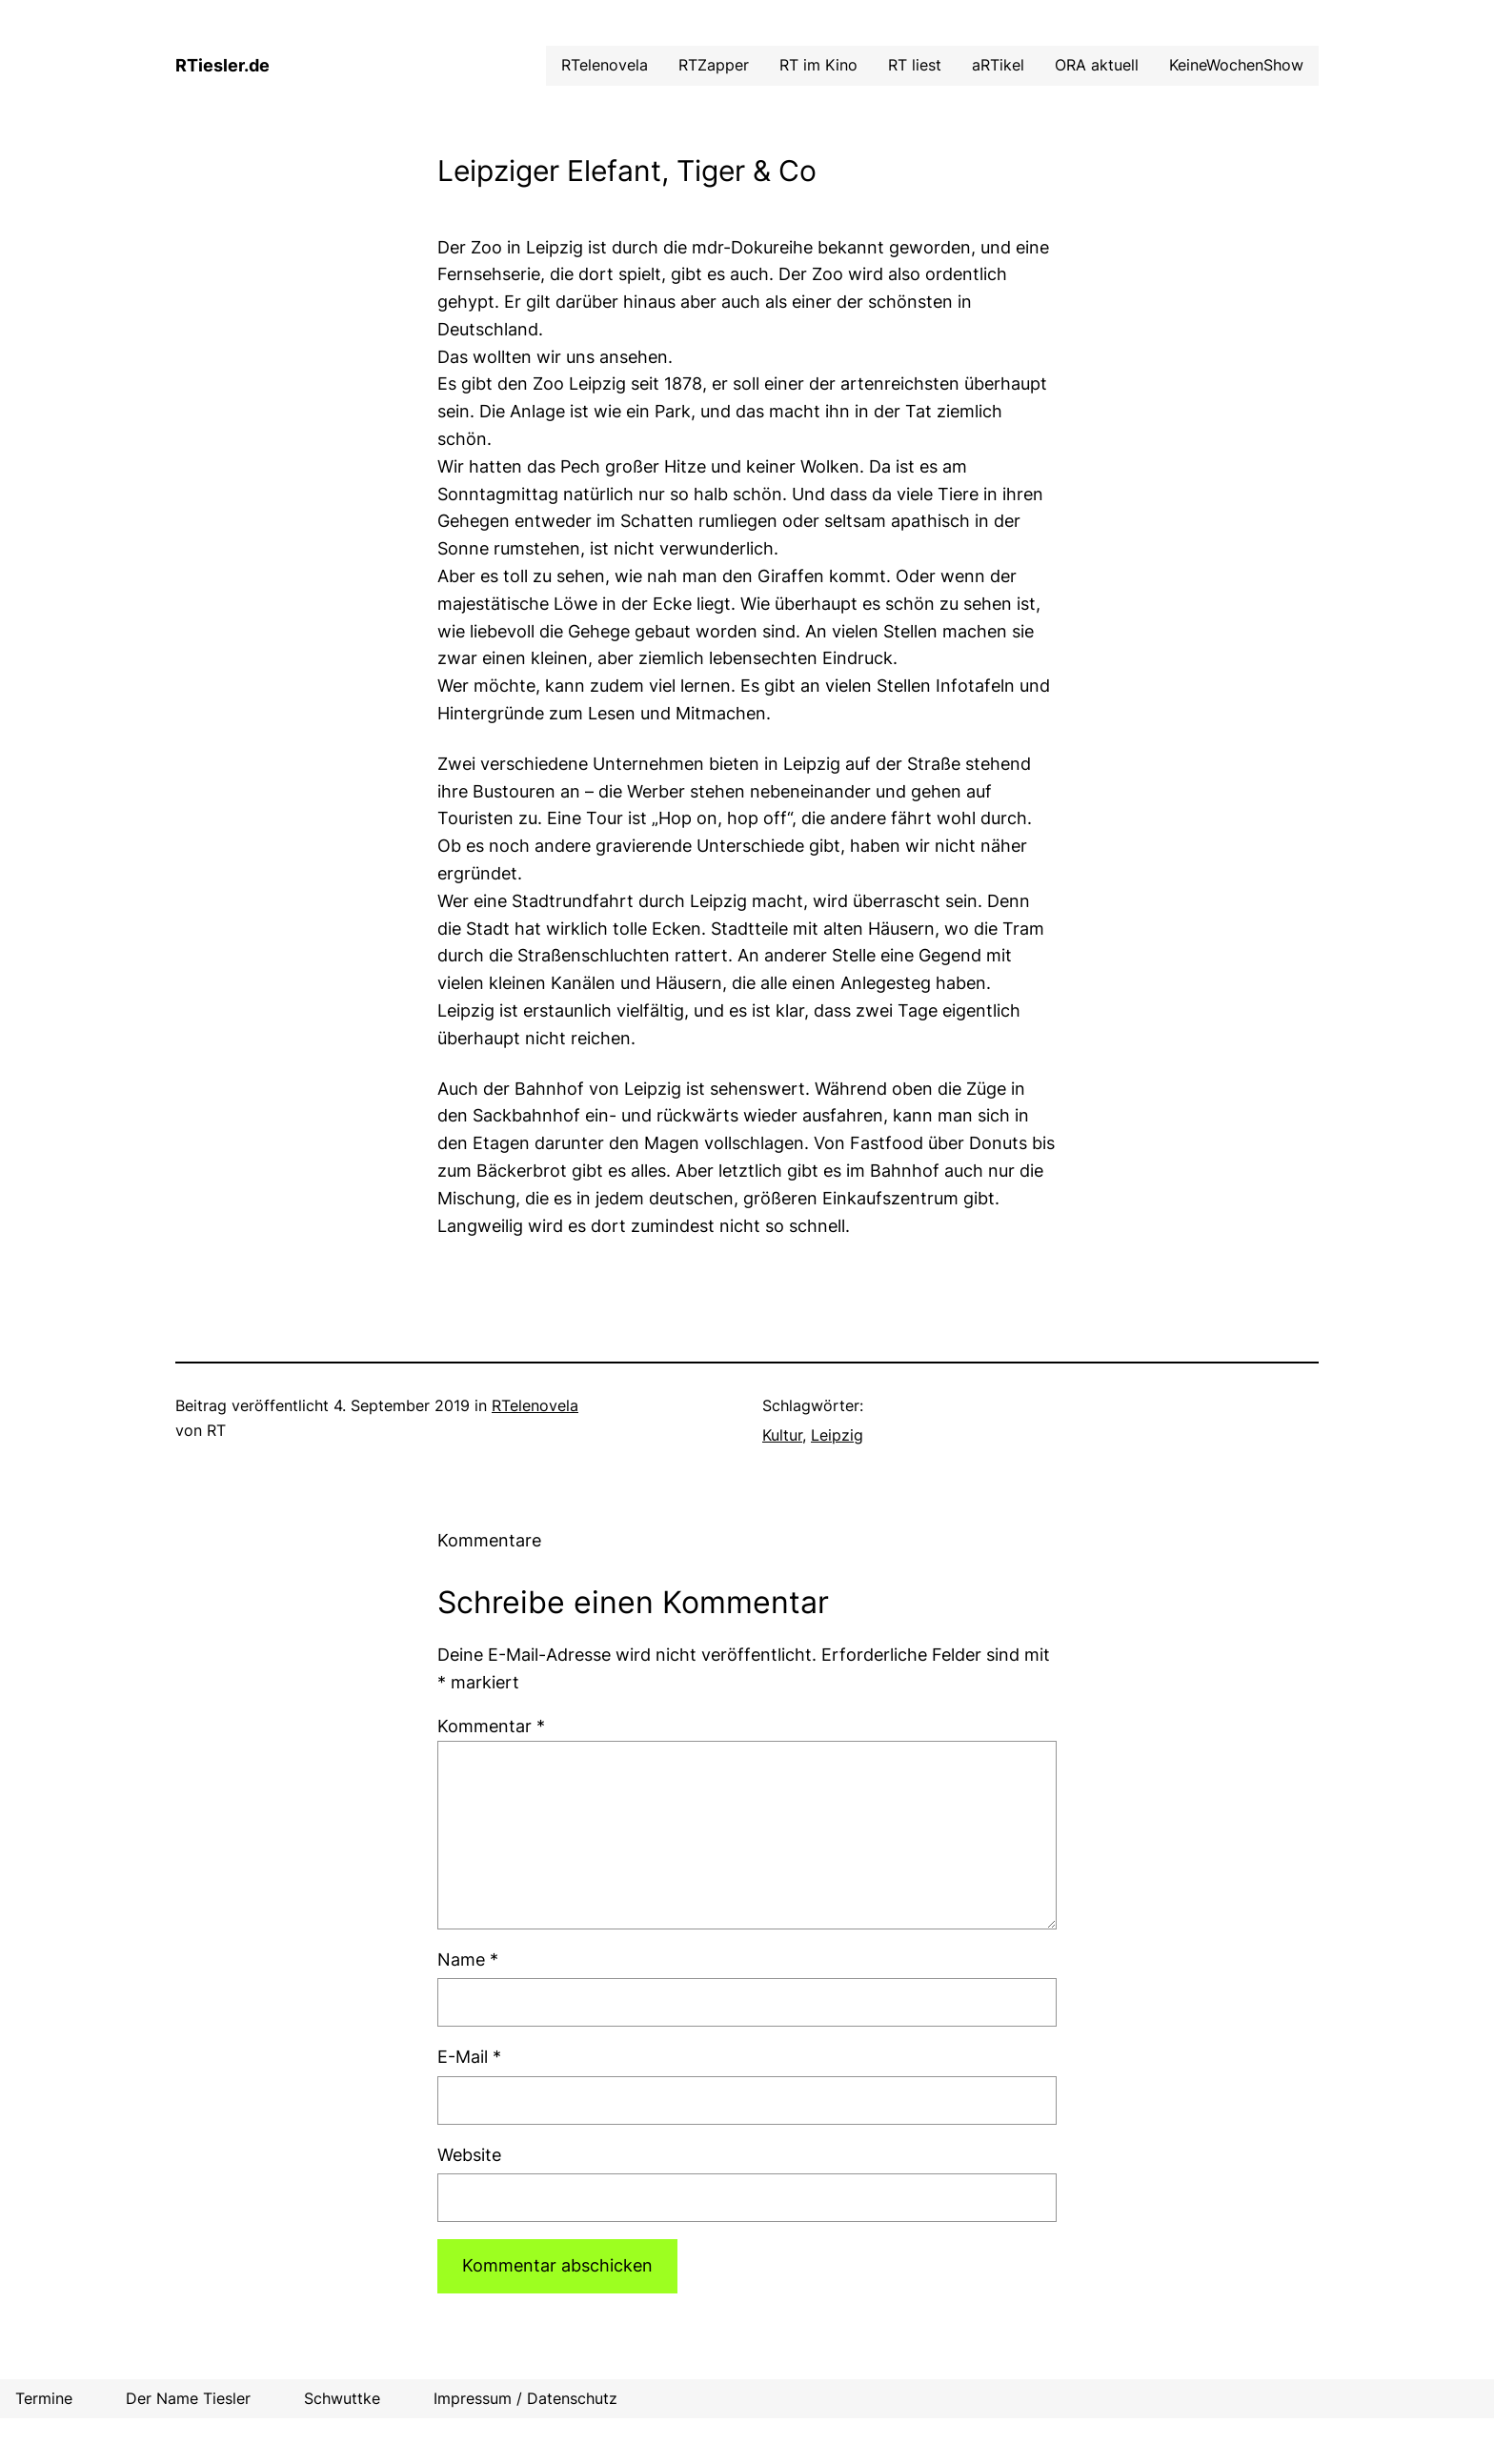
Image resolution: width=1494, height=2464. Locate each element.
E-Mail (469, 2057)
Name (467, 1959)
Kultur (782, 1434)
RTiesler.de (222, 65)
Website (469, 2155)
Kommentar (491, 1726)
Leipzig (837, 1434)
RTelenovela (535, 1405)
